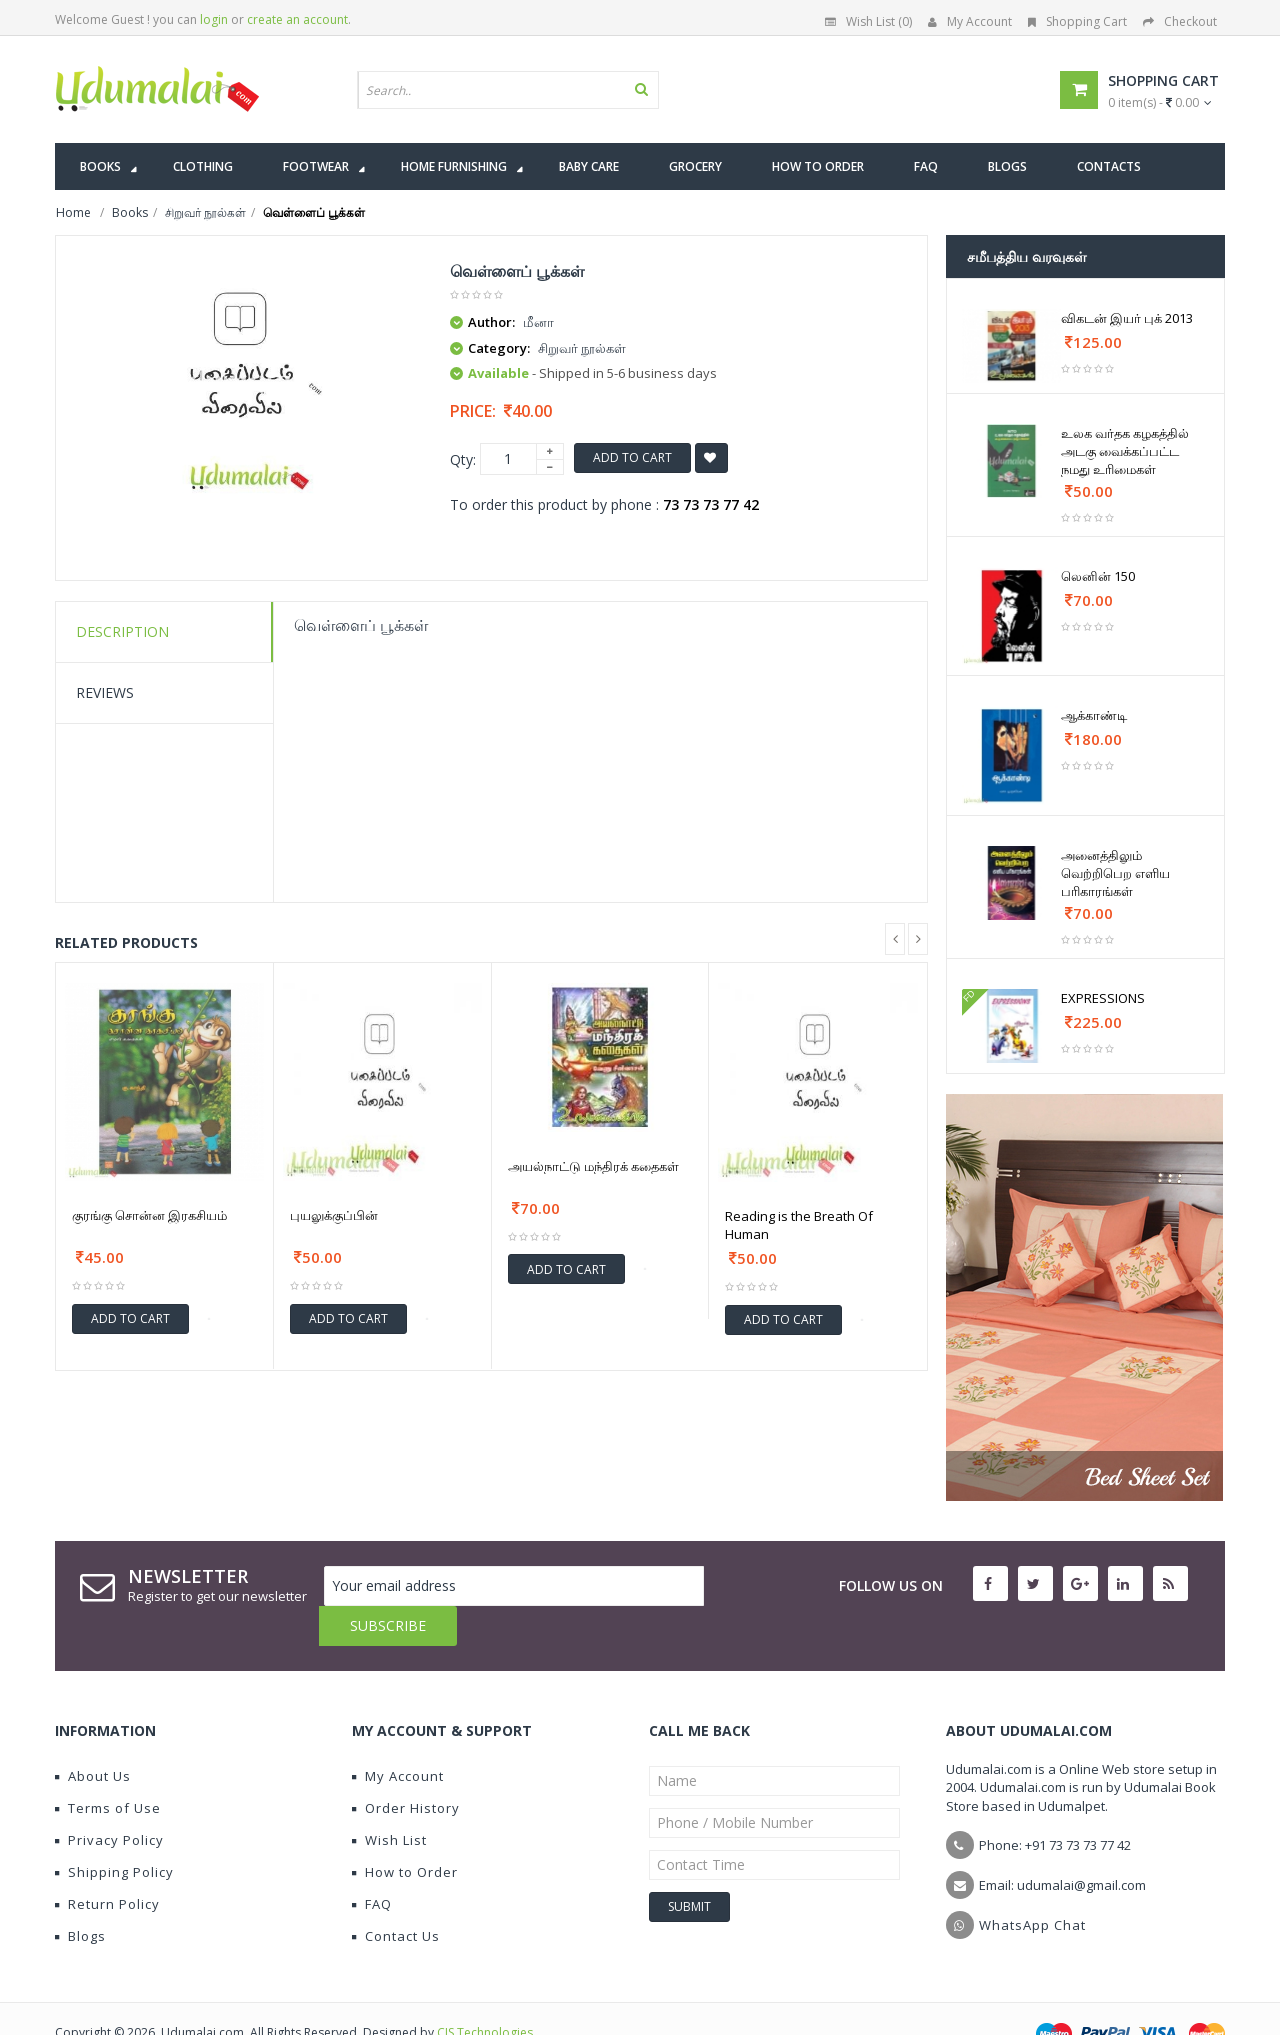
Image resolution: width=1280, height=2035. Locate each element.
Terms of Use (108, 1768)
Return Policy (107, 1864)
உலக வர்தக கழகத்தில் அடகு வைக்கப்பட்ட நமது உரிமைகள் (1125, 451)
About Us (93, 1736)
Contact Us (396, 1896)
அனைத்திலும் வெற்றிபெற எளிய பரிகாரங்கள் (1115, 873)
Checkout (1180, 21)
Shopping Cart (1077, 21)
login (214, 19)
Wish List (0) (868, 21)
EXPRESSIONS (1103, 998)
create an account (297, 19)
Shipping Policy (114, 1832)
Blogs (80, 1896)
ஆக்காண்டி (1094, 715)
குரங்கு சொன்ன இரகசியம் (149, 1215)
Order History (406, 1768)
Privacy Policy (109, 1800)
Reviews (105, 692)
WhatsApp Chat (1032, 1885)
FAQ (372, 1864)
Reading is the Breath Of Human (799, 1225)
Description (122, 631)
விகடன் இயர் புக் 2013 (1127, 318)
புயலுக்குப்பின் (334, 1215)
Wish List (389, 1800)
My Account (970, 21)
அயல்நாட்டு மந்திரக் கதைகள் (593, 1166)
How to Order (405, 1832)
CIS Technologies (485, 1992)
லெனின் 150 (1098, 576)
